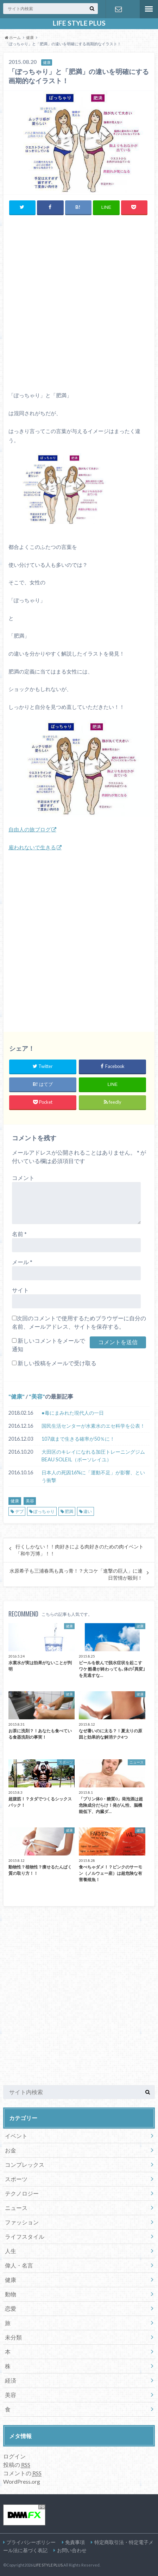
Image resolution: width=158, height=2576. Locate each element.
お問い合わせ (118, 9)
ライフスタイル (24, 2236)
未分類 (13, 2337)
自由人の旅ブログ (29, 829)
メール (22, 1262)
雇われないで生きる (32, 847)
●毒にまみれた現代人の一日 (73, 1413)
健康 (16, 1396)
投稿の (16, 2464)
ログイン (14, 2456)
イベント (16, 2135)
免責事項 (75, 2542)
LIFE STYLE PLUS (79, 23)
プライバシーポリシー (31, 2542)
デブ (19, 1511)
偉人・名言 (19, 2265)
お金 (10, 2150)
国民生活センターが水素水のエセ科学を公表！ (93, 1426)
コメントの (22, 2473)
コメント (23, 1177)
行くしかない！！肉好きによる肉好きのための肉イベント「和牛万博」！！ (79, 1550)
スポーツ (16, 2179)
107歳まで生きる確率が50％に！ (78, 1439)
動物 (10, 2294)
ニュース (16, 2207)
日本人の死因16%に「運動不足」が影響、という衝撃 (93, 1476)
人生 (10, 2251)
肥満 (69, 1511)
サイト (20, 1290)
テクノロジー (22, 2193)
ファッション (22, 2222)
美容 (37, 1396)
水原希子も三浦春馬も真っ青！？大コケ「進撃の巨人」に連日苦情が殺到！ (76, 1574)
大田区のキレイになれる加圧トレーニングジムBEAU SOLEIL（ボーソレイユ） (93, 1455)
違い (87, 1511)
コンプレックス (24, 2164)
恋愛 (10, 2308)
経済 (10, 2380)
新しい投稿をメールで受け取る (57, 1363)
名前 (19, 1233)
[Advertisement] (79, 303)
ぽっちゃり (44, 1511)
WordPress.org (21, 2481)
